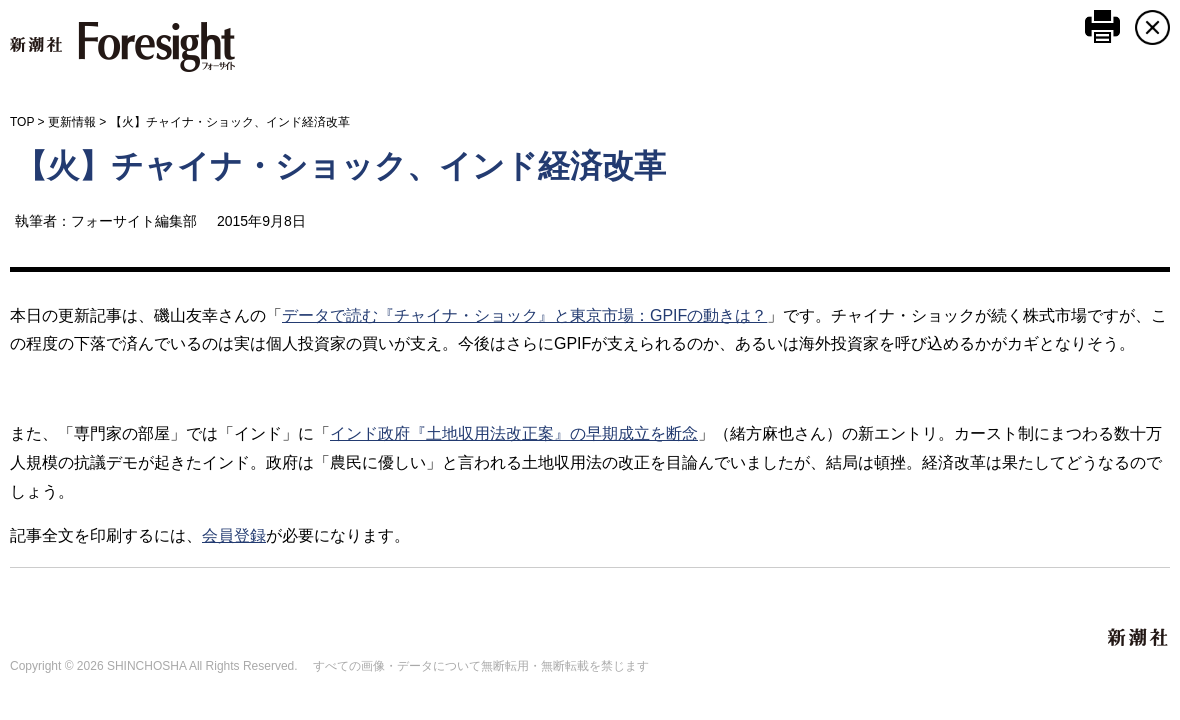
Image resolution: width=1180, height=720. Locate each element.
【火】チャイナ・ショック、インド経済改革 (340, 166)
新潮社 (1139, 638)
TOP (22, 122)
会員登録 (234, 535)
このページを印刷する (1102, 26)
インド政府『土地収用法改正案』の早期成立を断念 (514, 433)
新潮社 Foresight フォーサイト (122, 47)
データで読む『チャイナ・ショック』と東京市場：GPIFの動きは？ (524, 315)
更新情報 (72, 122)
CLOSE (1152, 27)
